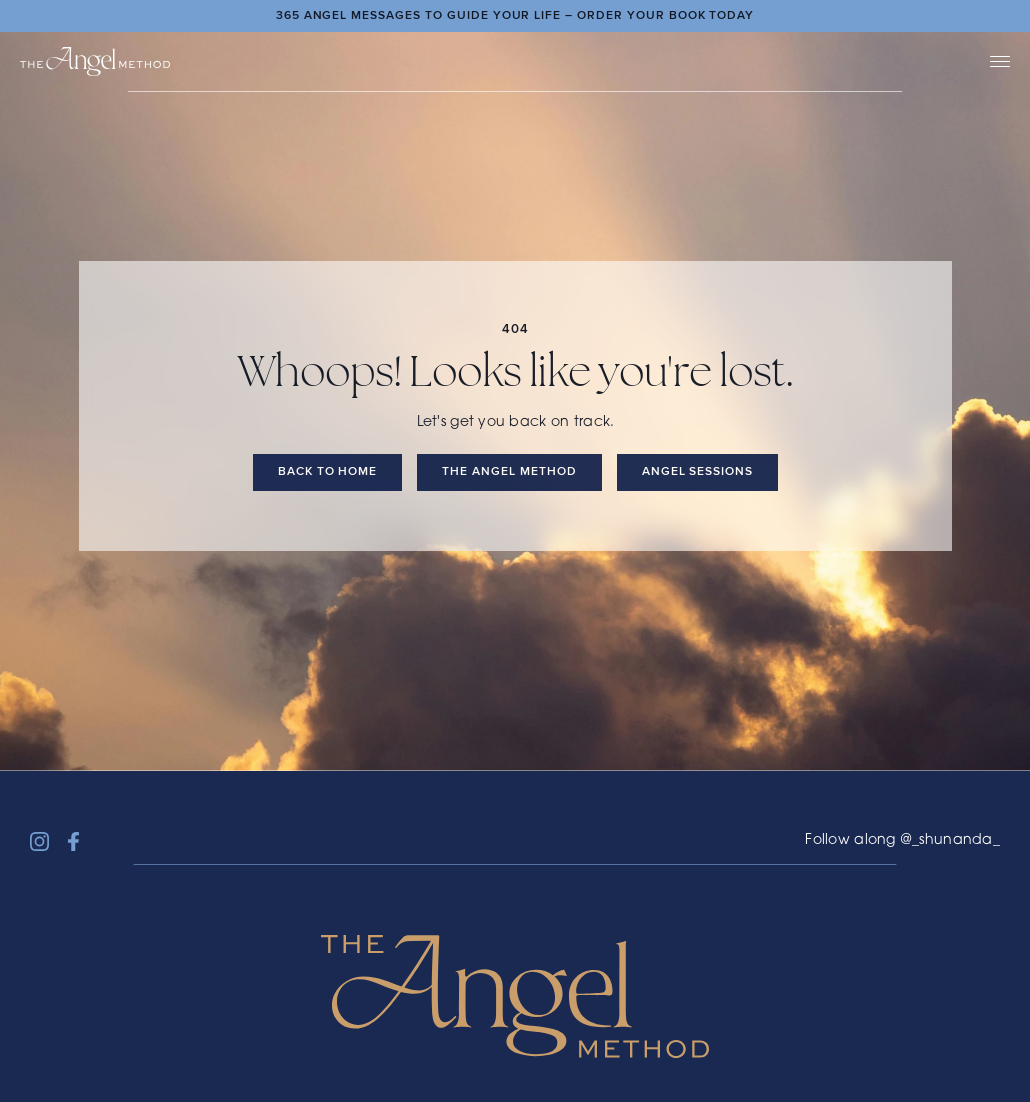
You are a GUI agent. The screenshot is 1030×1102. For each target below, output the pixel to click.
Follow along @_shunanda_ (902, 841)
